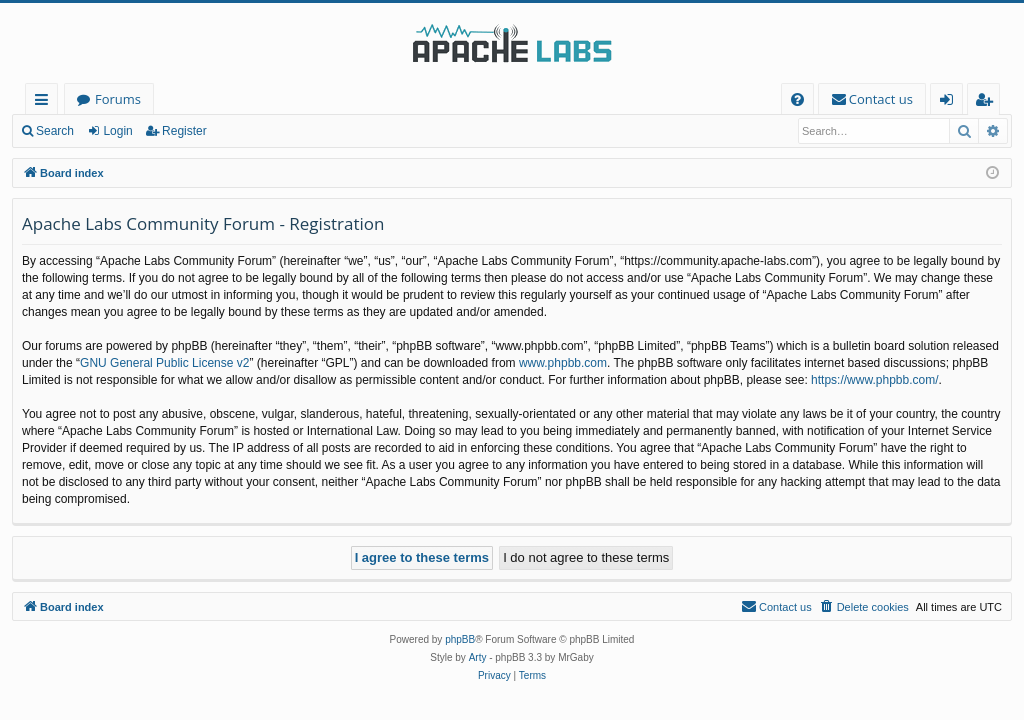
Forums (118, 99)
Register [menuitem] (988, 102)
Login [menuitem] (950, 102)
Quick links (45, 102)
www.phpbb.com (563, 363)
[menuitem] (797, 99)
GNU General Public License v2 (164, 363)
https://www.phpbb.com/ (874, 380)
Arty (478, 657)
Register (184, 131)
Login (117, 131)
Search (55, 131)
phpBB (460, 639)
